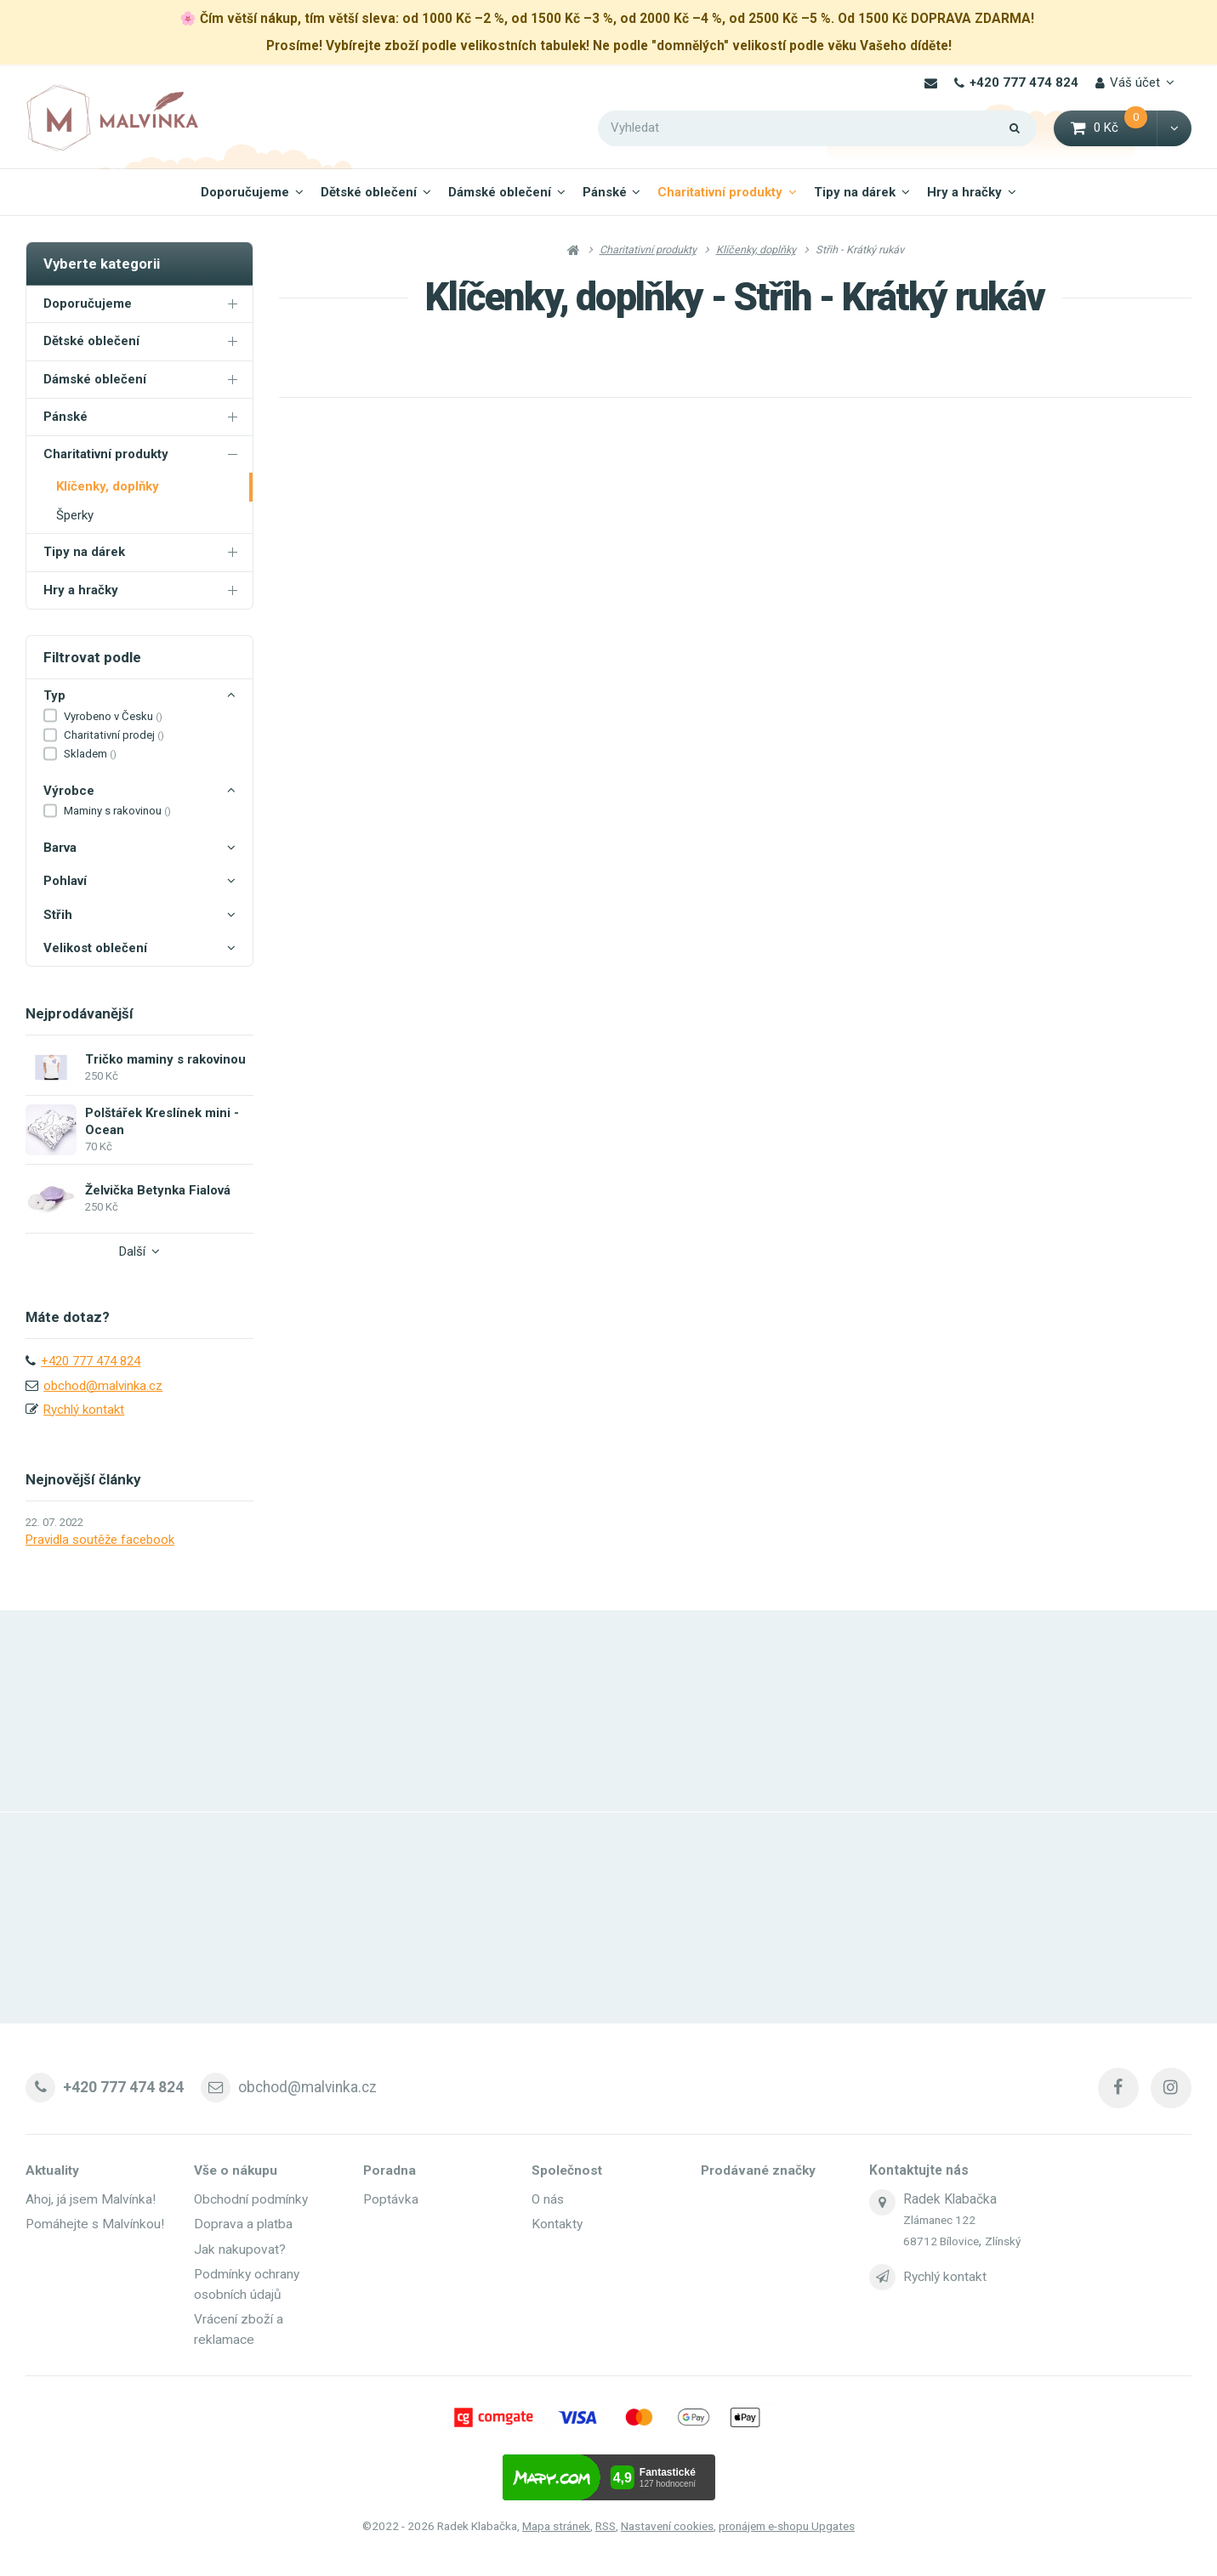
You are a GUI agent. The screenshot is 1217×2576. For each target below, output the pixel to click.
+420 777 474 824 (1016, 82)
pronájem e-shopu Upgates (787, 2524)
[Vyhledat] (817, 128)
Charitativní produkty (719, 192)
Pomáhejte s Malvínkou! (96, 2223)
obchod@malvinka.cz (102, 1385)
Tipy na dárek (855, 192)
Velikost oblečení (139, 948)
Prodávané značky (758, 2169)
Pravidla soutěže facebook (100, 1539)
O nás (548, 2198)
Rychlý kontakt (83, 1409)
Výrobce (139, 791)
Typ (139, 696)
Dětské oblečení (369, 192)
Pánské (605, 192)
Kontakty (557, 2223)
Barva (139, 848)
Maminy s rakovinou (117, 810)
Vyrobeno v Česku (113, 716)
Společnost (567, 2169)
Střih (139, 915)
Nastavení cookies (667, 2524)
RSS (605, 2524)
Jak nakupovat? (240, 2247)
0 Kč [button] (1114, 127)
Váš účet (1127, 82)
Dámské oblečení (499, 192)
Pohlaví (139, 881)
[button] (1174, 128)
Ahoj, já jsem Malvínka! (91, 2198)
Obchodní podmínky (251, 2198)
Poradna (389, 2169)
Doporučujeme (245, 192)
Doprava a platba (243, 2223)
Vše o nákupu (235, 2169)
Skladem (90, 753)
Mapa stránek (556, 2524)
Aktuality (53, 2169)
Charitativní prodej (114, 735)
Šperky (75, 515)
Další (139, 1251)
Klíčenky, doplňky (107, 486)
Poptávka (391, 2198)
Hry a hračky (964, 192)
